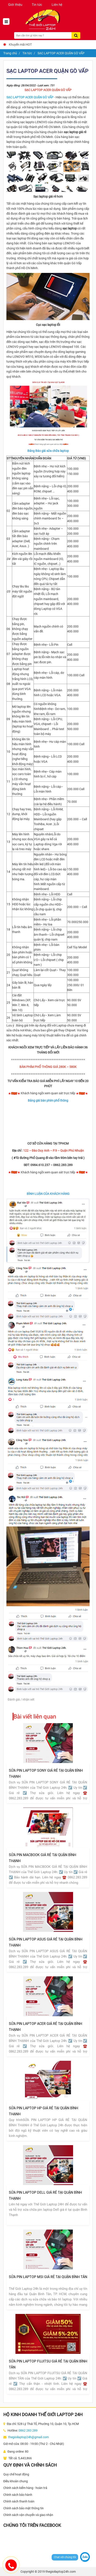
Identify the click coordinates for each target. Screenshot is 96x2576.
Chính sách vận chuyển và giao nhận (28, 2515)
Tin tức (37, 5)
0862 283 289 (28, 2430)
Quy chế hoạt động (16, 2474)
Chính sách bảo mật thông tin (23, 2508)
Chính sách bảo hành (17, 2494)
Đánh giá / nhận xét (21, 1699)
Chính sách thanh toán (18, 2501)
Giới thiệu (15, 5)
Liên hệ (57, 5)
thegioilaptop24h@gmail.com (28, 2437)
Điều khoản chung (15, 2481)
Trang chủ (10, 53)
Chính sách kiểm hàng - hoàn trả (25, 2488)
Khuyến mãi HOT (20, 44)
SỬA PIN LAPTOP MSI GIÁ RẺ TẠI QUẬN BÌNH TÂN (48, 2277)
